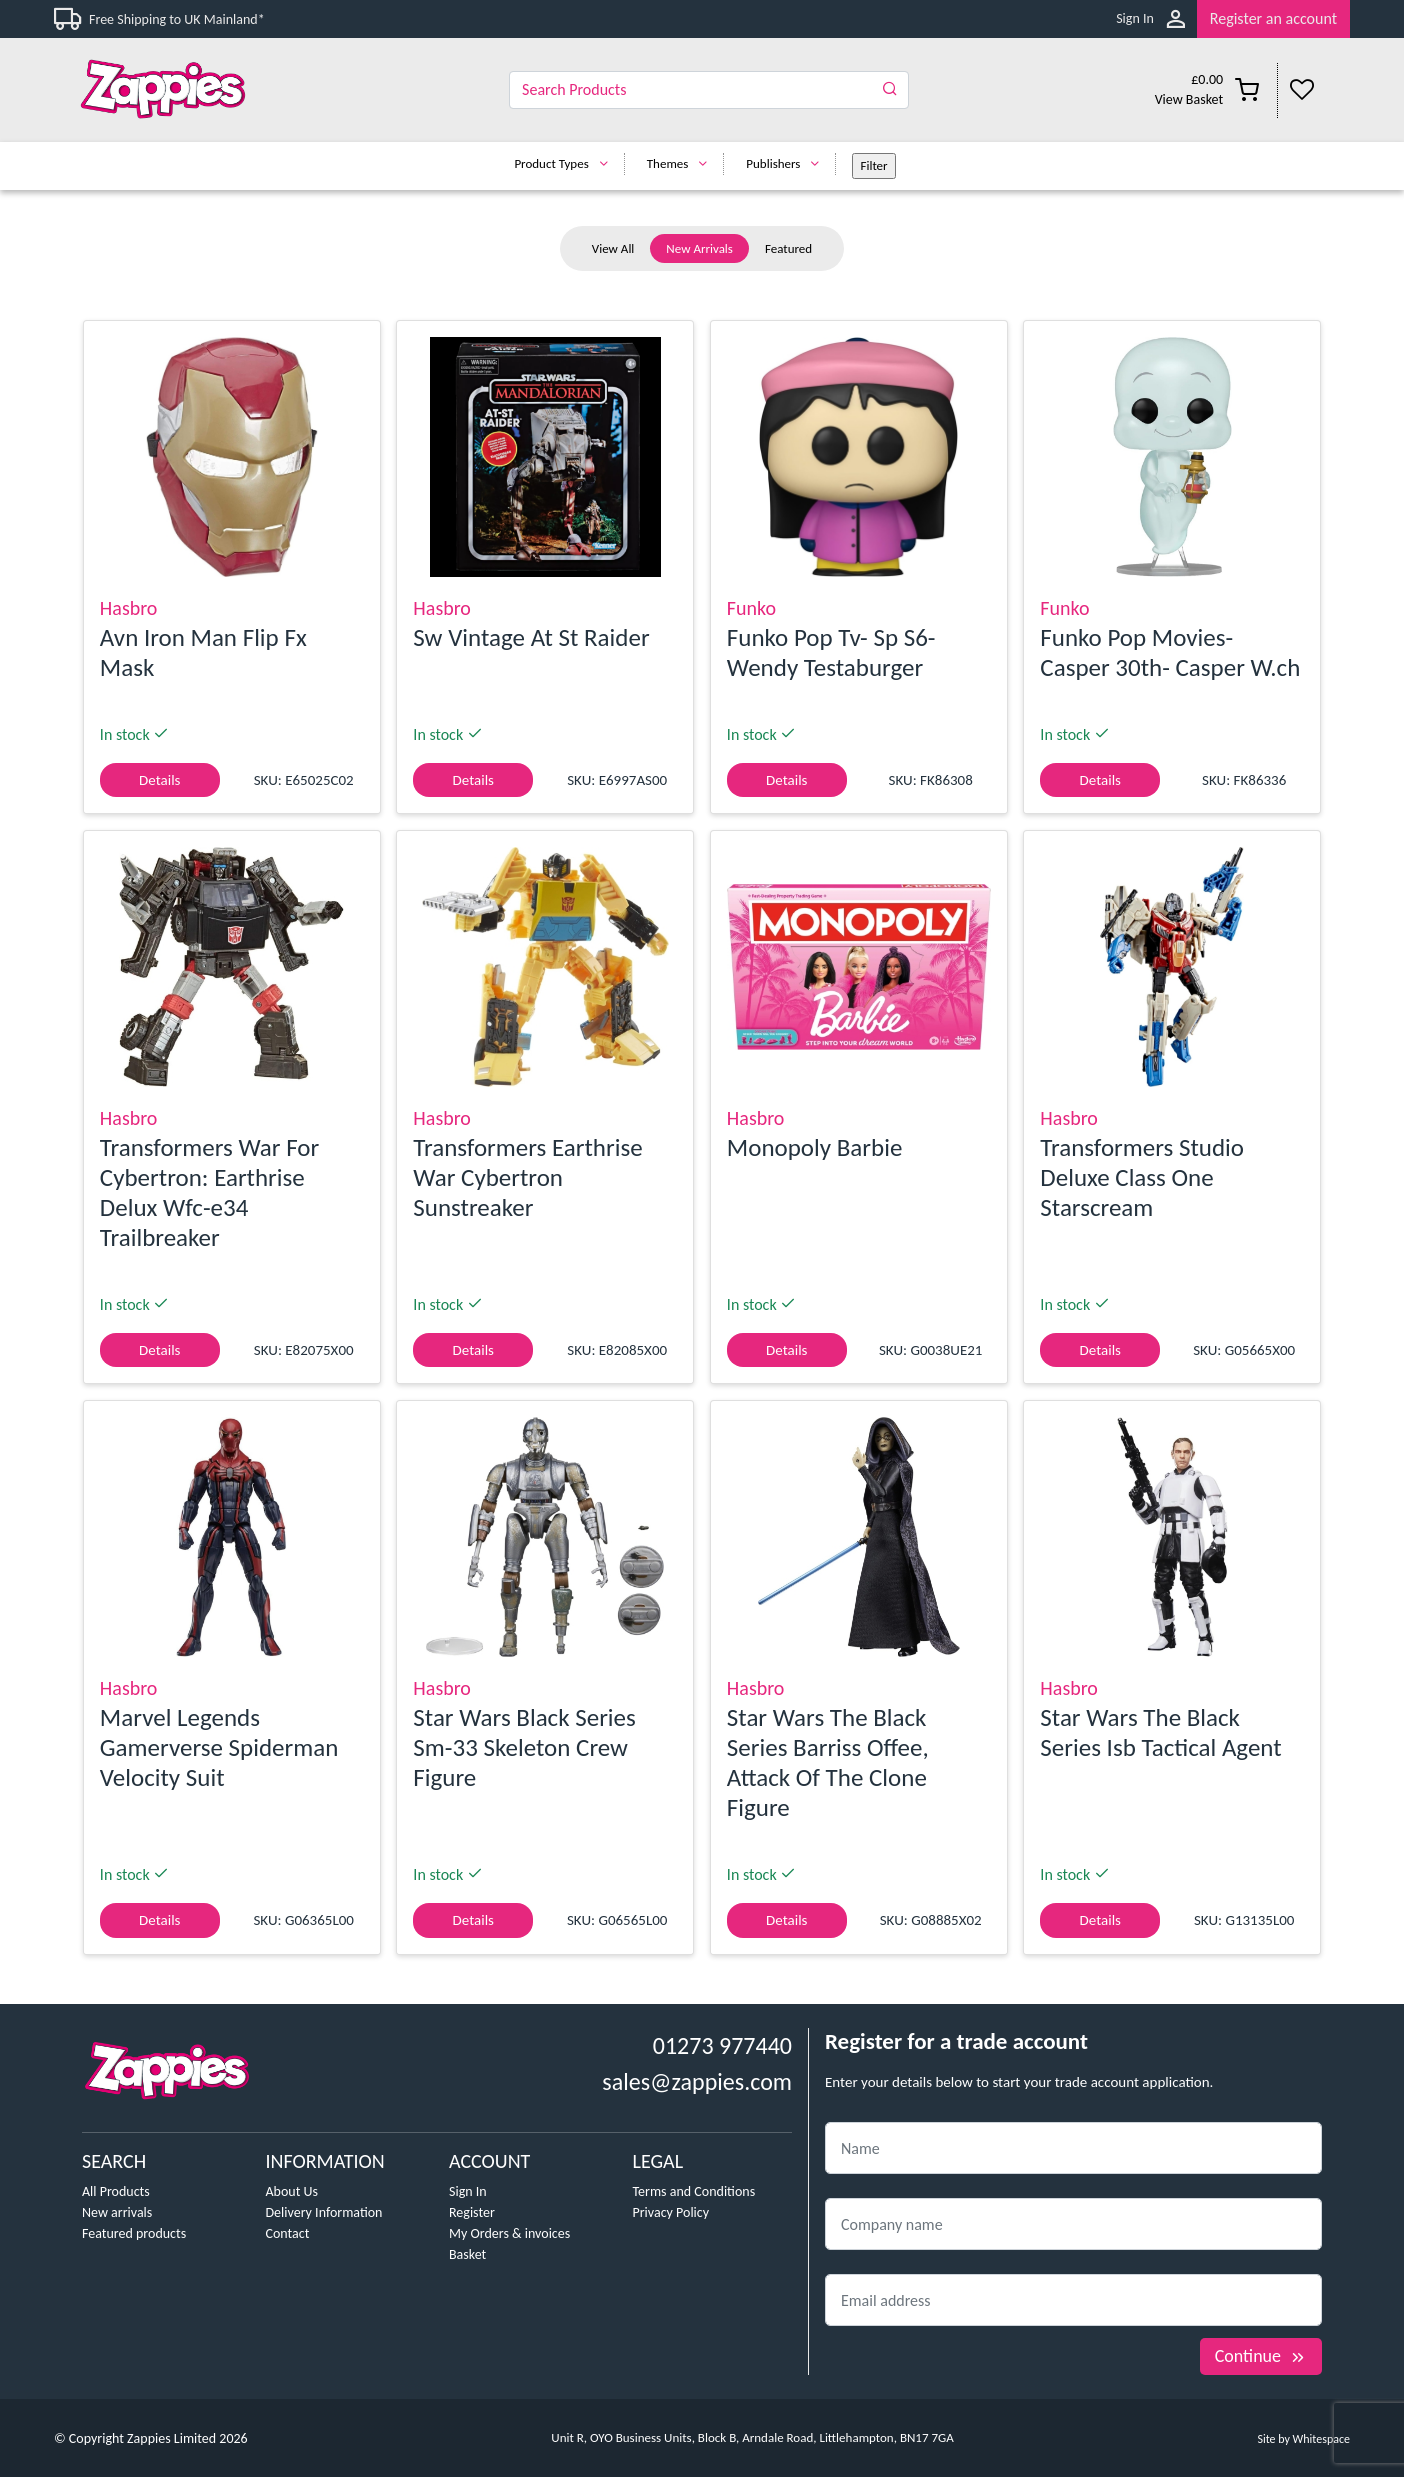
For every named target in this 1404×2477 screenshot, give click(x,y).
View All (613, 248)
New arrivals (117, 2212)
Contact (288, 2233)
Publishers (787, 163)
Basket (467, 2254)
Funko (751, 608)
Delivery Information (324, 2212)
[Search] (709, 90)
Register (472, 2212)
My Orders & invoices (509, 2233)
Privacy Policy (671, 2212)
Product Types (565, 163)
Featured (788, 248)
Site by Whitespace (1303, 2439)
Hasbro (129, 608)
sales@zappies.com (697, 2081)
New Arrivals (699, 248)
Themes (682, 163)
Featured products (134, 2233)
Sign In (1135, 18)
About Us (292, 2191)
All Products (116, 2191)
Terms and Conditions (694, 2191)
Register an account (1273, 18)
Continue (1261, 2356)
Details (159, 780)
